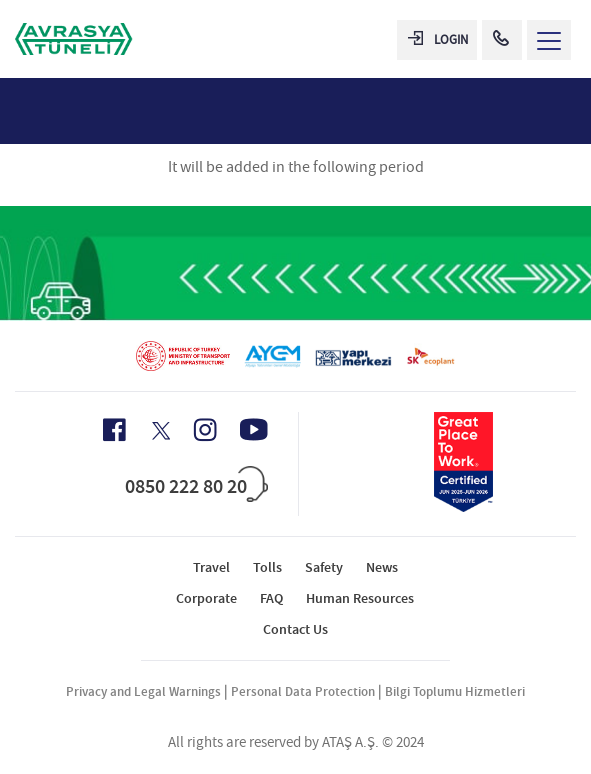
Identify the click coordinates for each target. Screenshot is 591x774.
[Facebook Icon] (114, 430)
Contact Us (295, 629)
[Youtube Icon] (254, 429)
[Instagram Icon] (205, 430)
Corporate (206, 598)
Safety (324, 567)
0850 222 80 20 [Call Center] (186, 486)
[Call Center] (502, 40)
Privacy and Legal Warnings (143, 691)
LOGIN (438, 39)
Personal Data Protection (303, 691)
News (382, 567)
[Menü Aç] (549, 40)
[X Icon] (159, 431)
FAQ (271, 598)
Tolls (267, 567)
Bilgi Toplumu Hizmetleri (455, 691)
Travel (211, 567)
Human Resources (360, 598)
